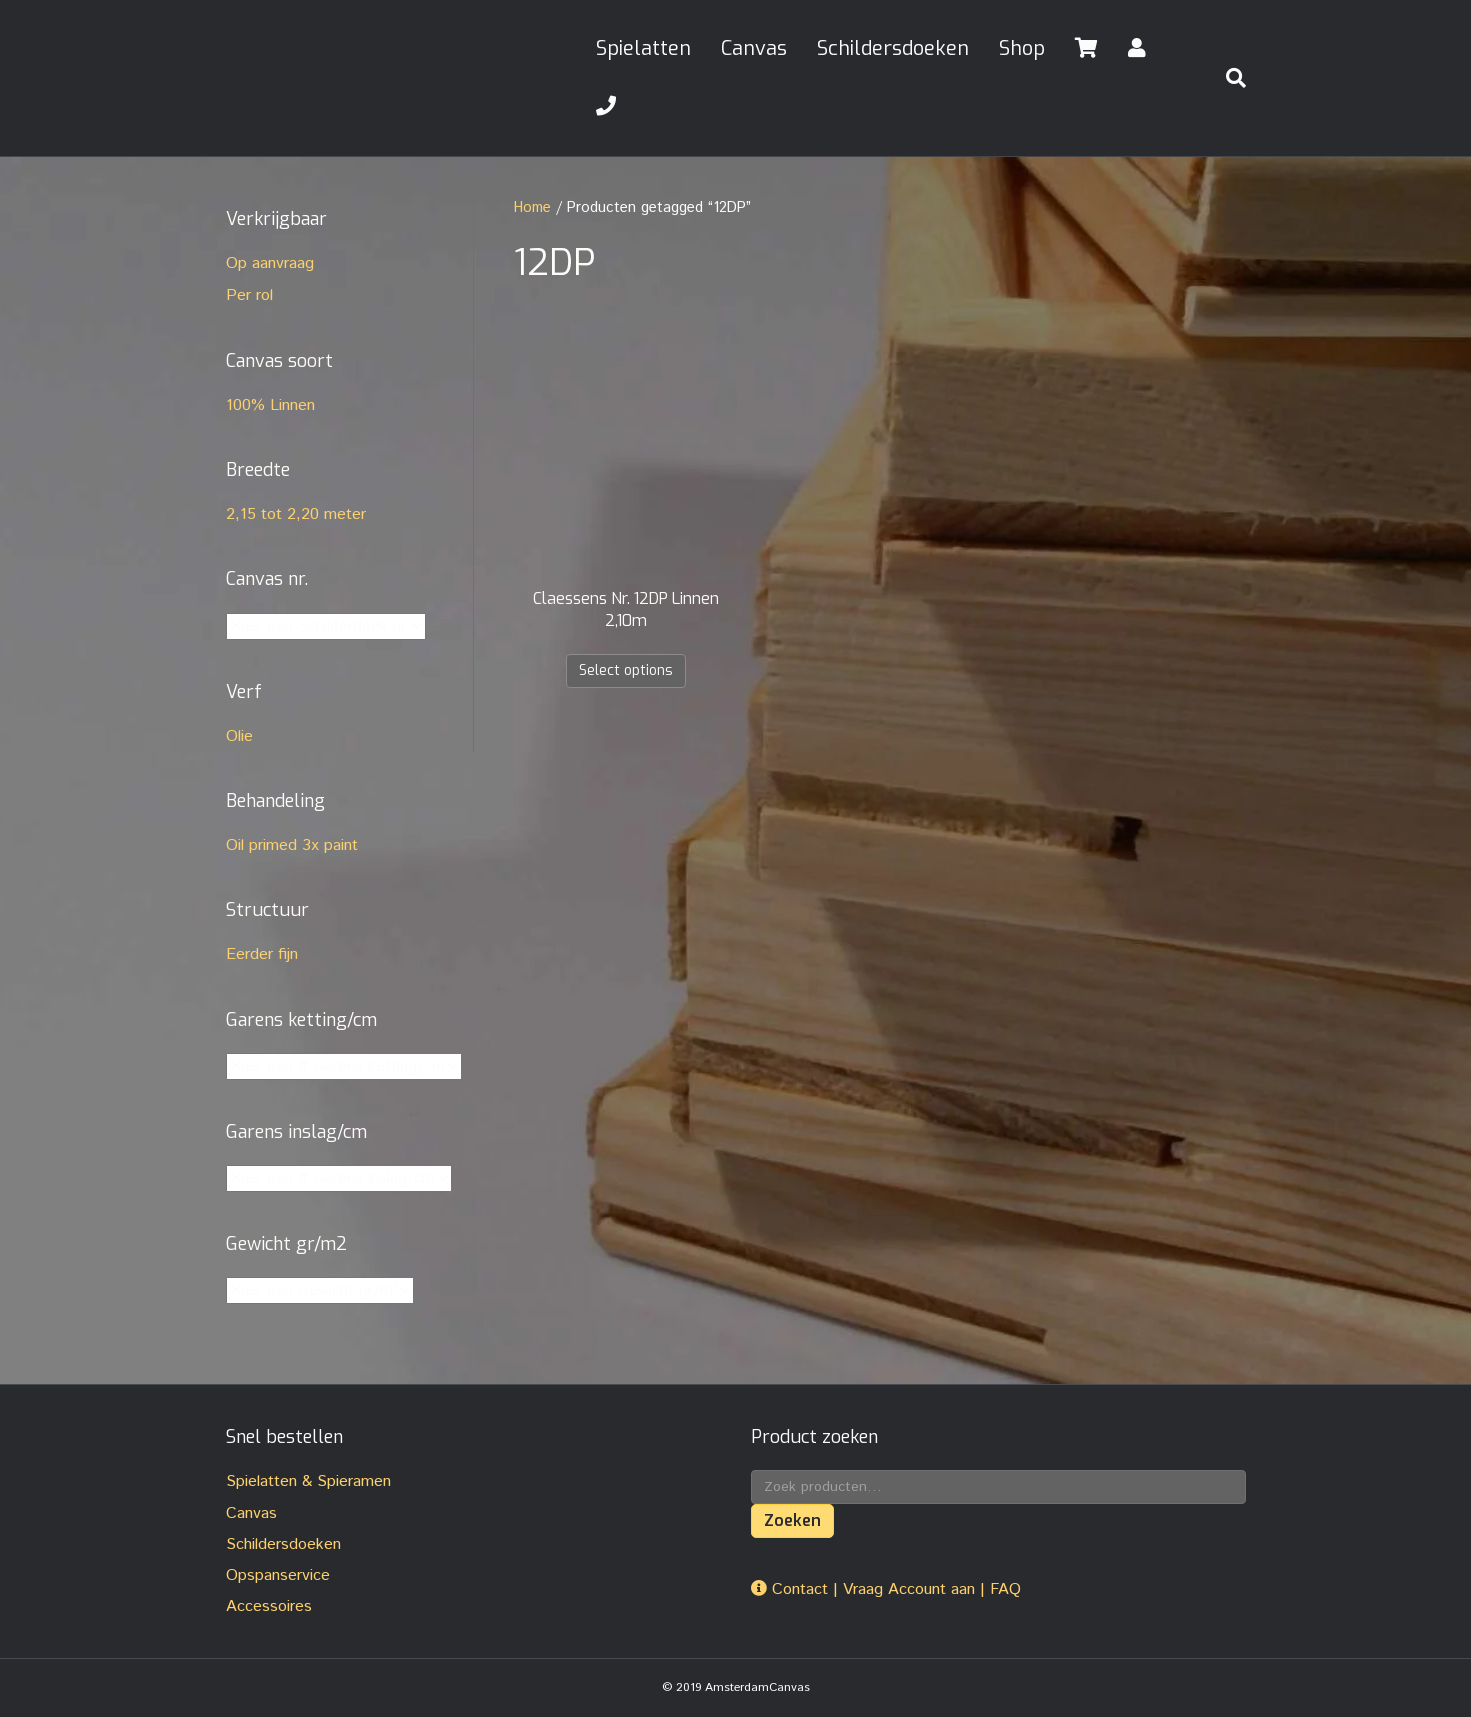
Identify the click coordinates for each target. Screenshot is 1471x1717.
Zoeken (792, 1520)
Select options (626, 670)
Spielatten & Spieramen (308, 1481)
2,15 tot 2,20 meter (296, 514)
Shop (1022, 48)
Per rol (249, 295)
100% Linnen (270, 405)
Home (532, 207)
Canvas (754, 48)
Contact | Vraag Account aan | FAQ (886, 1589)
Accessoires (269, 1606)
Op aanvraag (270, 263)
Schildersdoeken (893, 48)
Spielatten (643, 48)
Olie (239, 736)
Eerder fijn (262, 954)
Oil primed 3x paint (292, 845)
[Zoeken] (1228, 78)
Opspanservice (278, 1575)
